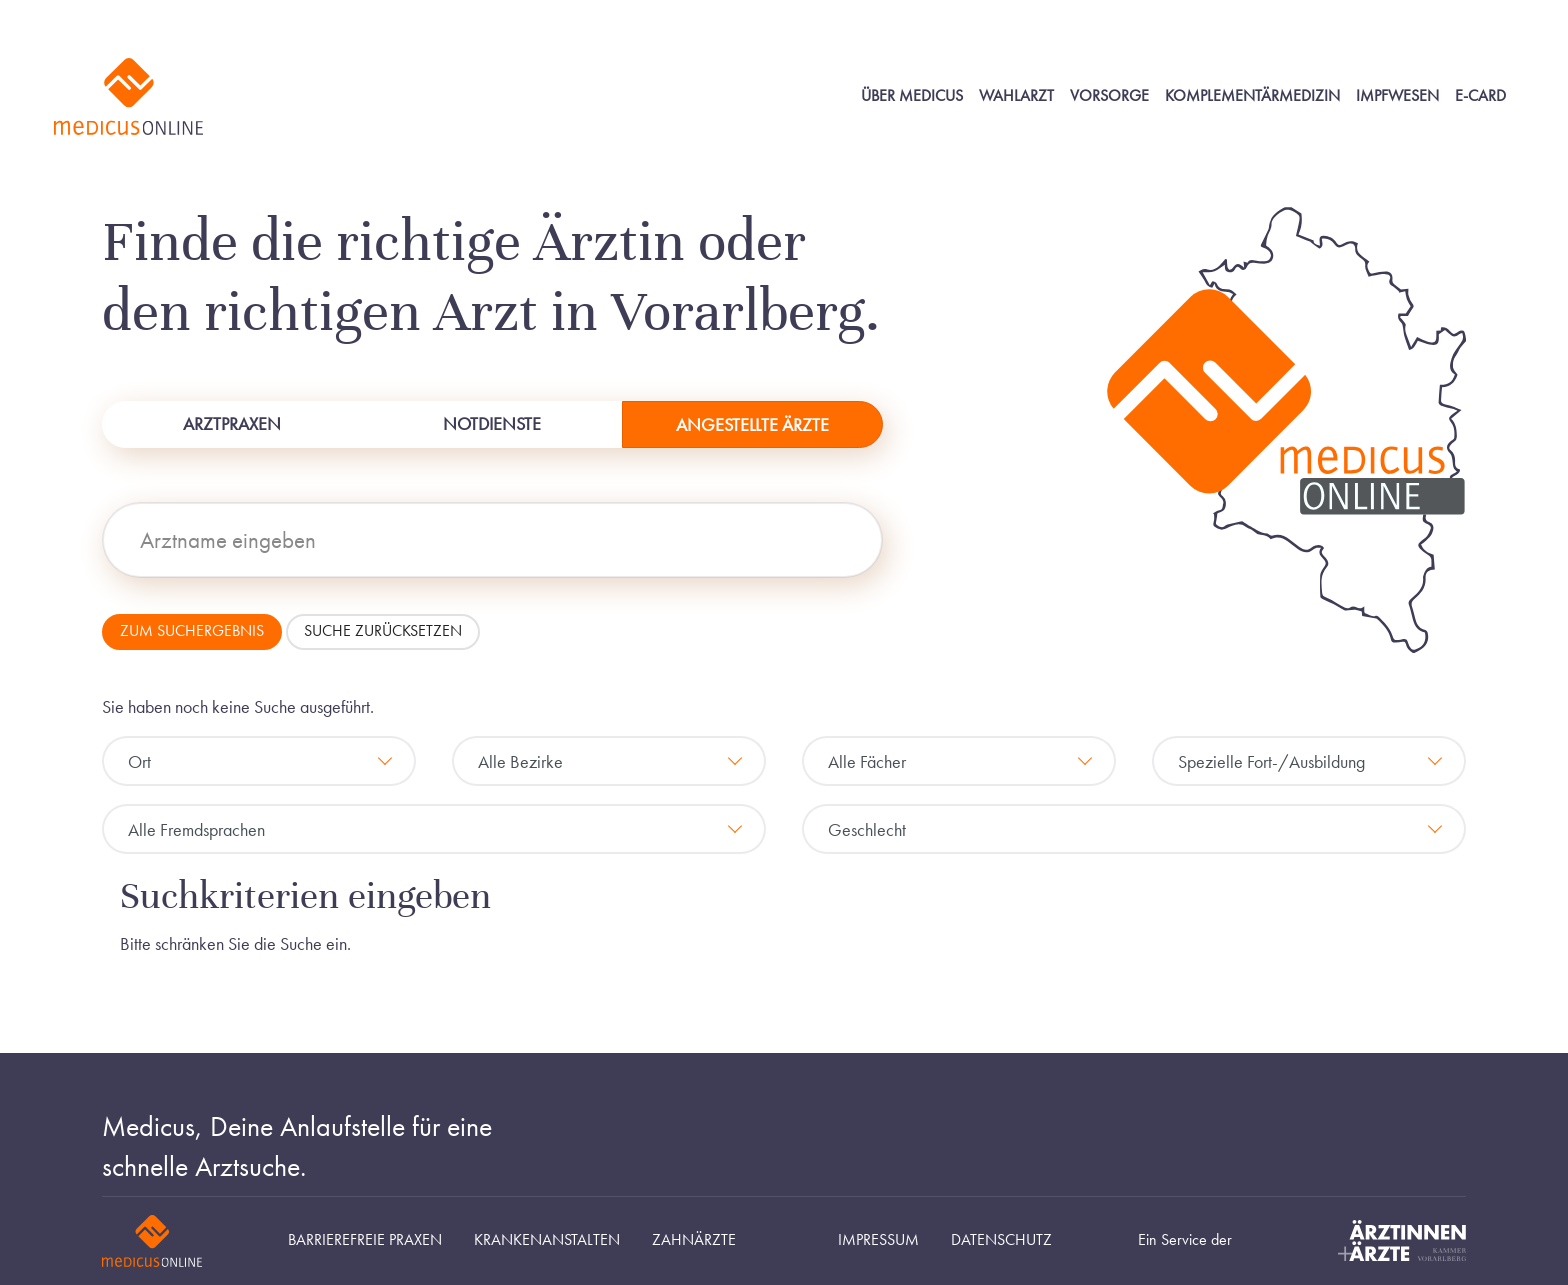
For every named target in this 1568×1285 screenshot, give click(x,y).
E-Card (1480, 96)
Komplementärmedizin (1252, 96)
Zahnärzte (694, 1240)
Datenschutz (1001, 1240)
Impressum (878, 1240)
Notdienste (492, 423)
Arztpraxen (232, 423)
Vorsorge (1109, 96)
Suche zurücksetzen (383, 631)
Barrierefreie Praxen (365, 1240)
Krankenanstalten (547, 1240)
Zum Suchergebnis (192, 631)
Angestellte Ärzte (752, 424)
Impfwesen (1397, 96)
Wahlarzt (1016, 96)
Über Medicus (912, 96)
